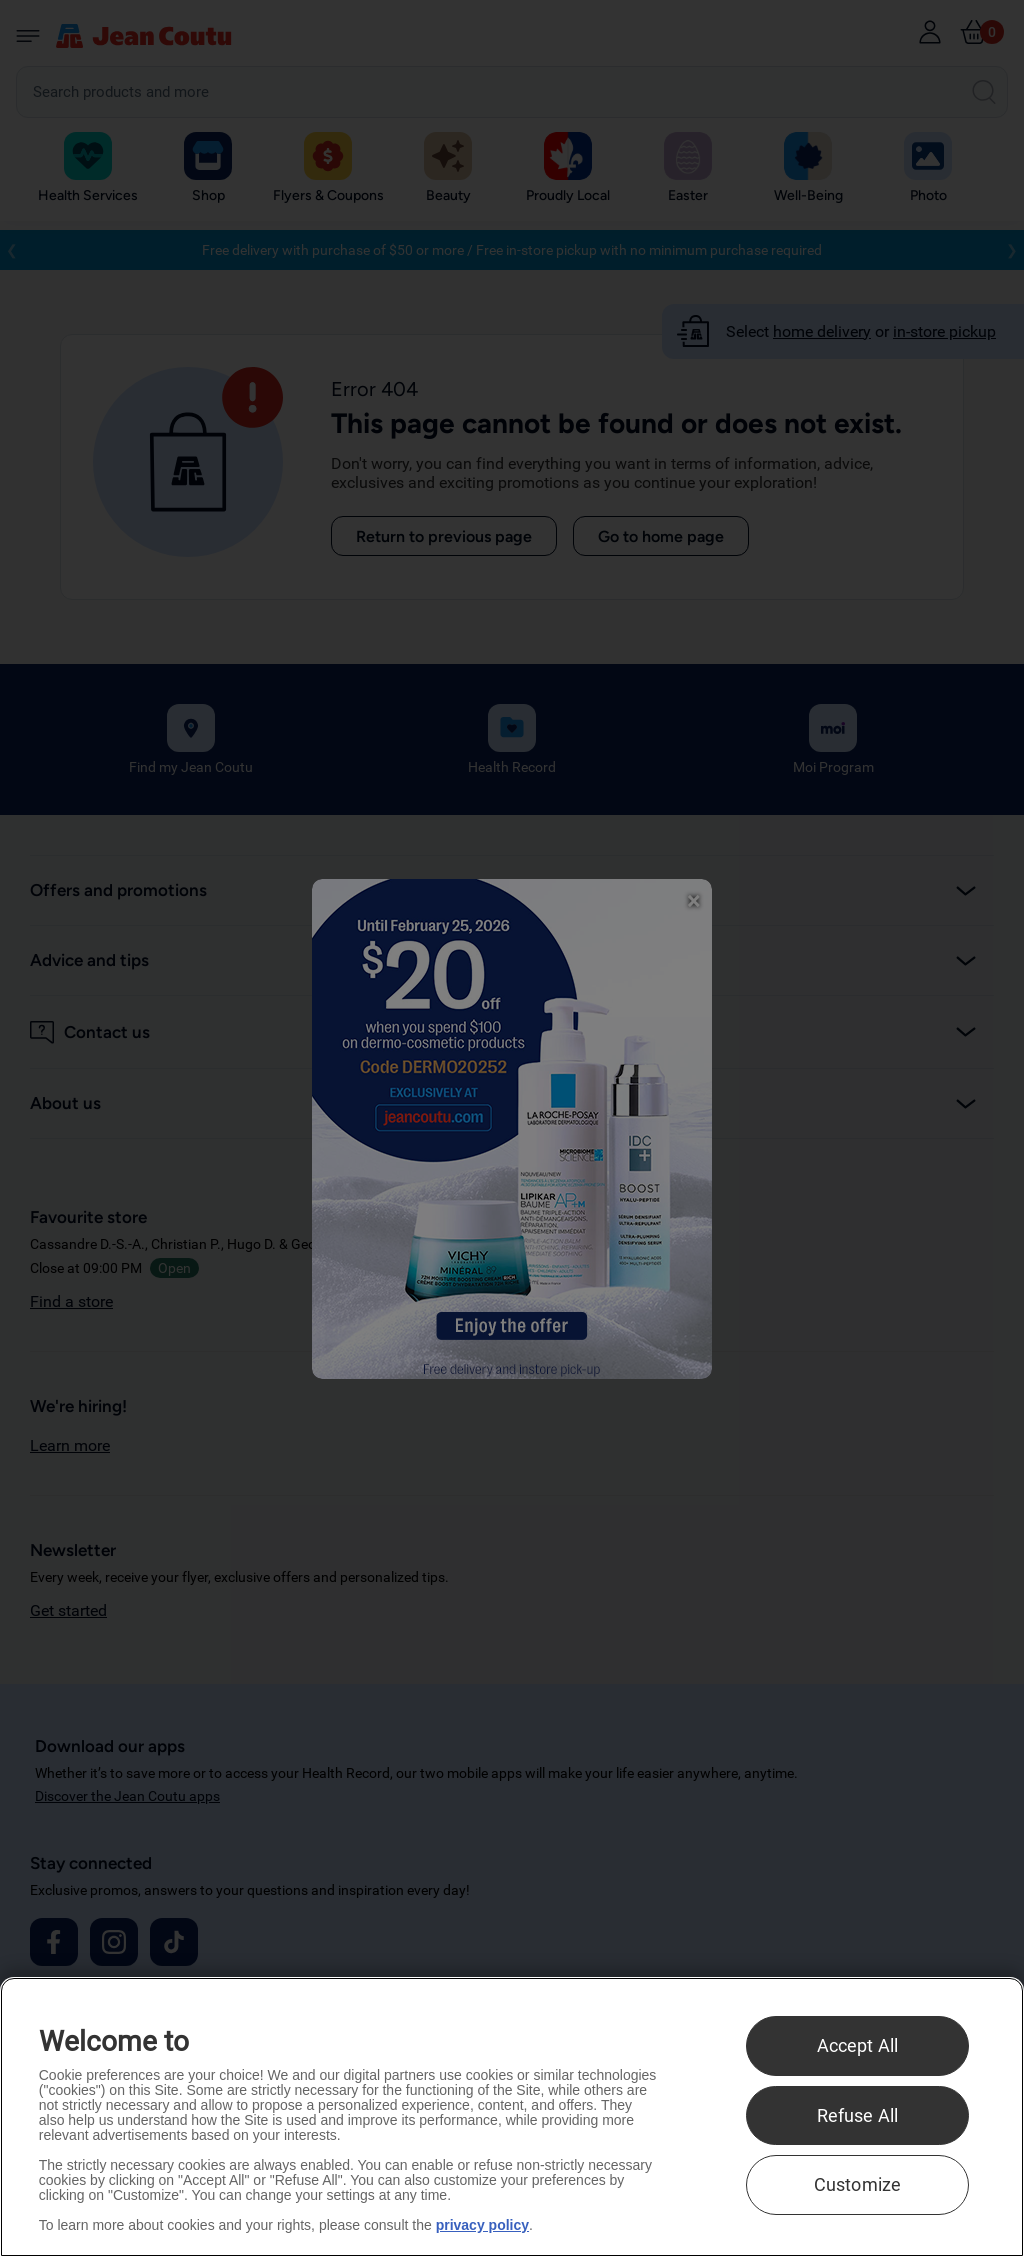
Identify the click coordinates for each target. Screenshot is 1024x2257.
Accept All (858, 2045)
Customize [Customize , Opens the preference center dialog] (858, 2184)
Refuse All (858, 2115)
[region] (512, 2117)
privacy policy (482, 2225)
